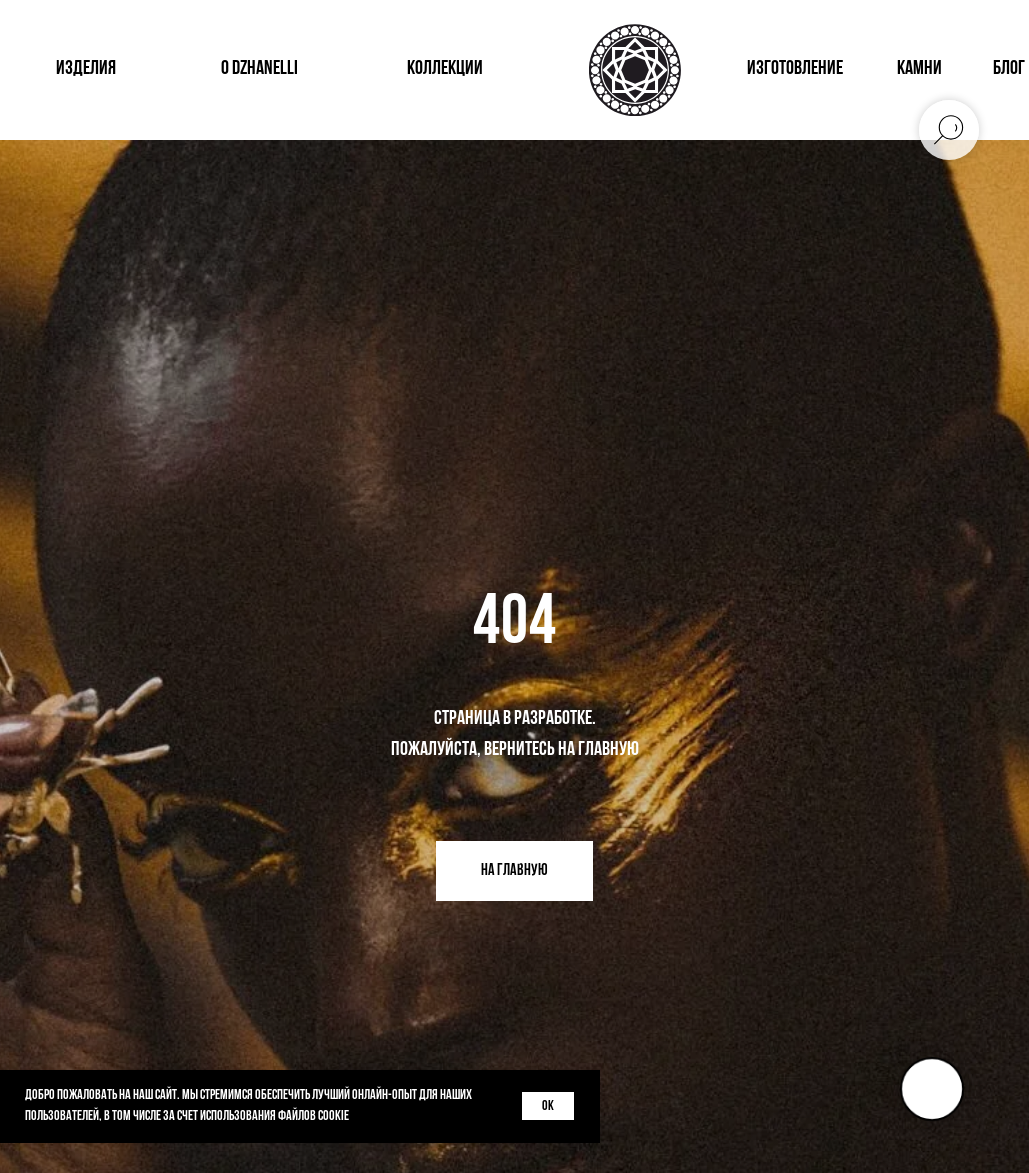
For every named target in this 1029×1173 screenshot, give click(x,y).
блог (1009, 69)
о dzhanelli (259, 69)
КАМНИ (919, 69)
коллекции (445, 69)
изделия (86, 69)
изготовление (795, 69)
